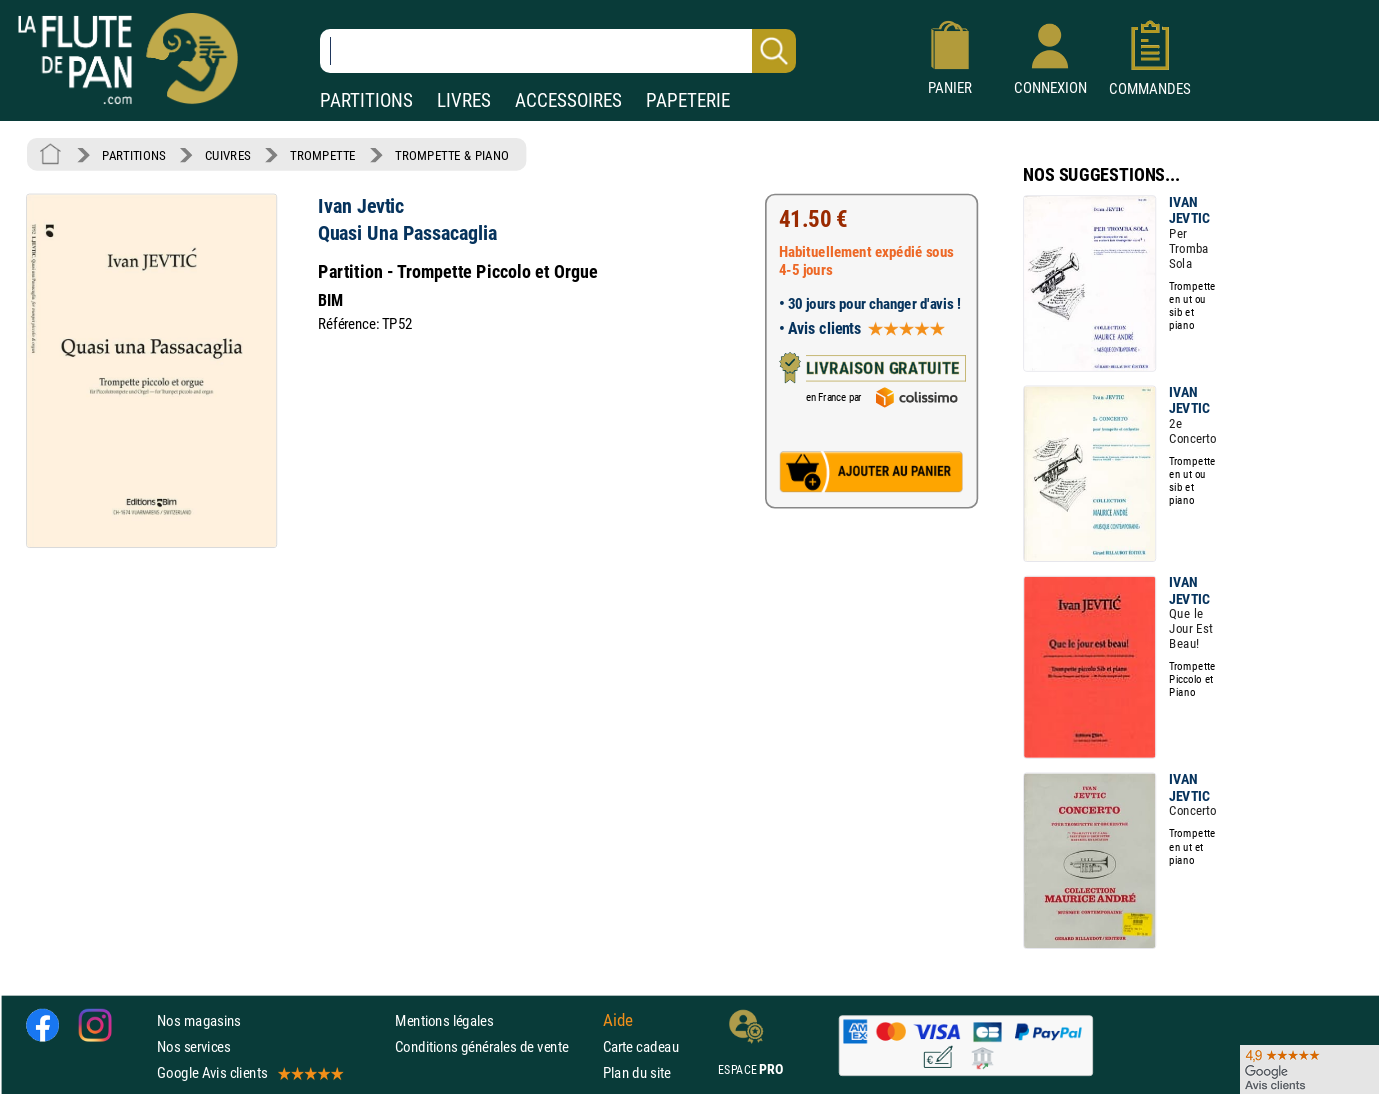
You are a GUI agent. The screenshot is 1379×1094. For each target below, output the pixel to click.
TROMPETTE (323, 155)
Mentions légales (444, 1020)
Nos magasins (199, 1020)
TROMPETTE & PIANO (452, 155)
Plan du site (637, 1072)
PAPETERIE (688, 100)
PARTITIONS (366, 100)
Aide (618, 1020)
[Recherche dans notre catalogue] (558, 51)
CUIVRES (228, 155)
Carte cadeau (641, 1046)
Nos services (193, 1046)
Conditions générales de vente (494, 1046)
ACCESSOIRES (568, 100)
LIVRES (464, 100)
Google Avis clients (249, 1072)
